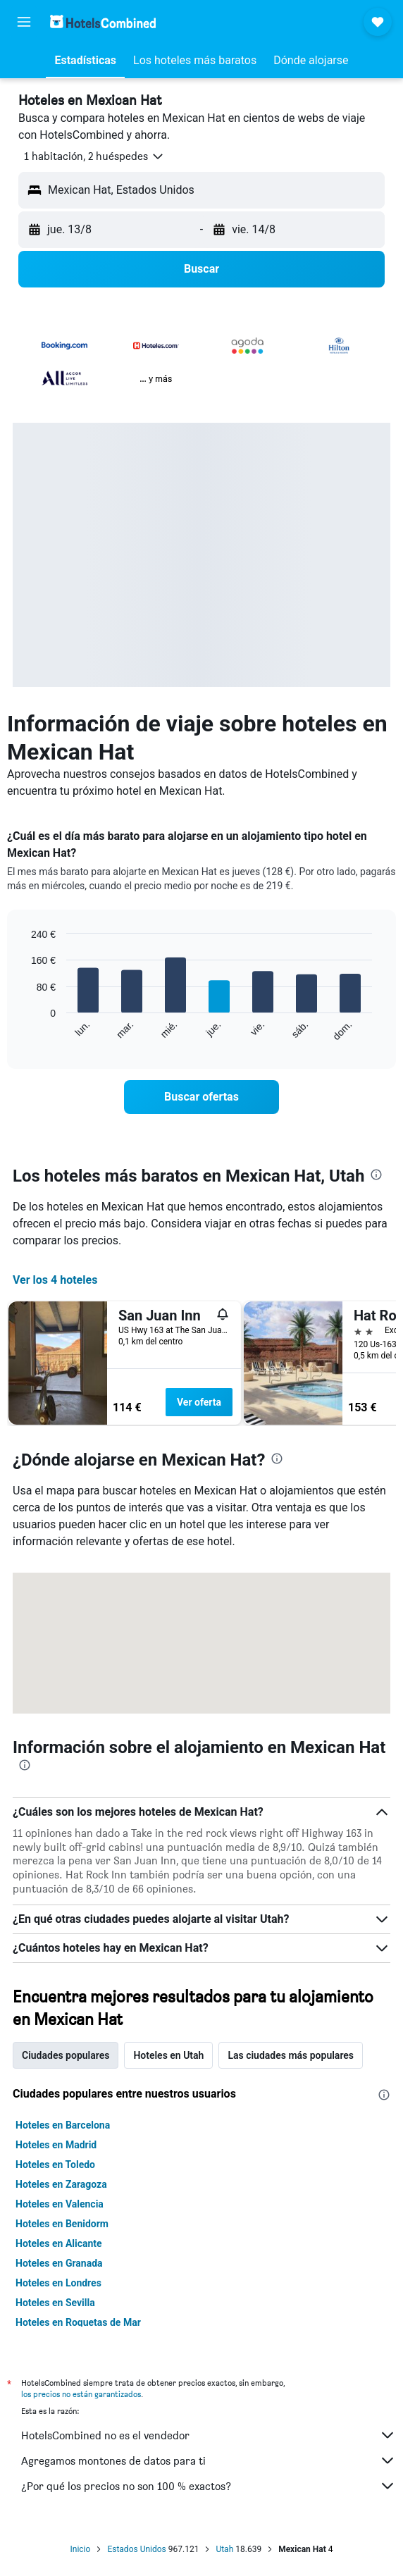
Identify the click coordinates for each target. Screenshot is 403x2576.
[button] (23, 21)
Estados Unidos (136, 2549)
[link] (202, 1097)
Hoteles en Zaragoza (61, 2184)
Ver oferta (199, 1402)
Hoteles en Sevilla (55, 2302)
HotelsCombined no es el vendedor (208, 2435)
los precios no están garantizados (81, 2394)
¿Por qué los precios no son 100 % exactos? (208, 2485)
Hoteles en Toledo (55, 2164)
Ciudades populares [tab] (65, 2055)
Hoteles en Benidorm (62, 2223)
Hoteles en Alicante (59, 2243)
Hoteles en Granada (59, 2263)
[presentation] (376, 1174)
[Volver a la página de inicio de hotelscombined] (103, 21)
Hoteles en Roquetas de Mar (78, 2322)
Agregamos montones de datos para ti (208, 2460)
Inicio (80, 2549)
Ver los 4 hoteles (55, 1280)
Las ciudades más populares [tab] (291, 2055)
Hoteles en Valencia (60, 2204)
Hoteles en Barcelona (63, 2125)
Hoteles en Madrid (56, 2144)
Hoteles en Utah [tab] (168, 2055)
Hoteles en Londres (58, 2283)
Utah (224, 2549)
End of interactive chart (24, 1030)
